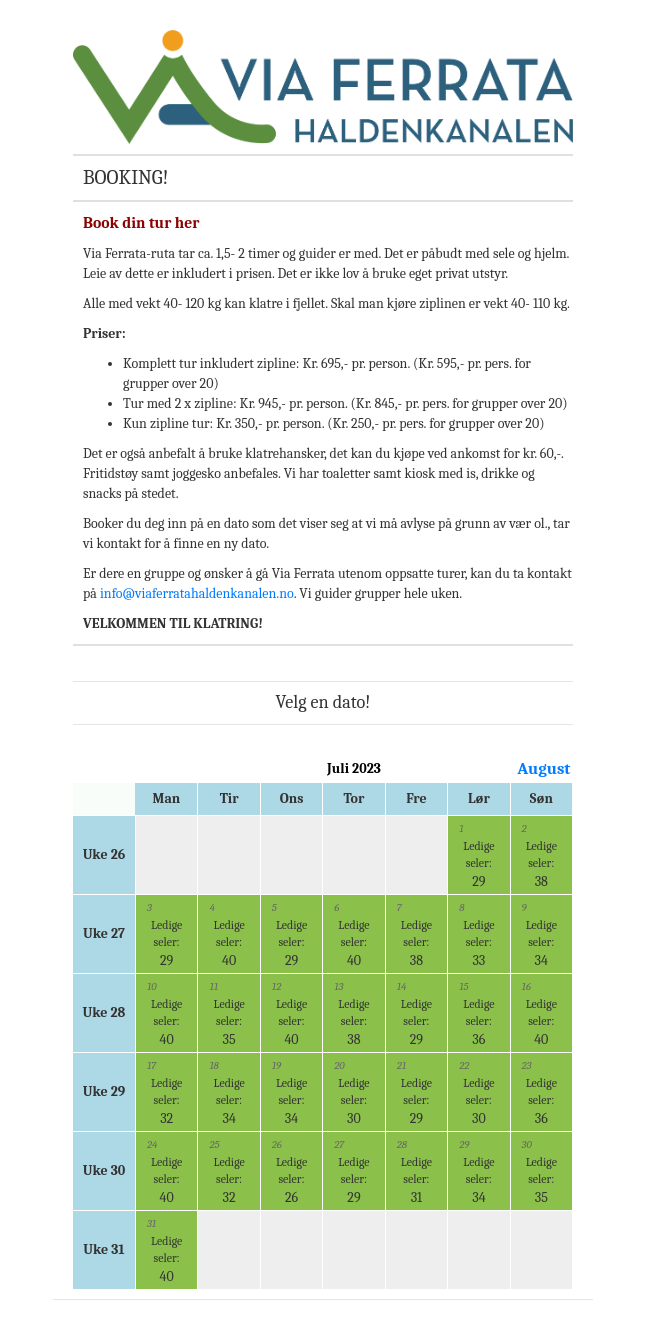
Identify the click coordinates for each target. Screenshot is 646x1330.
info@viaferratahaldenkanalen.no (197, 593)
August (543, 768)
